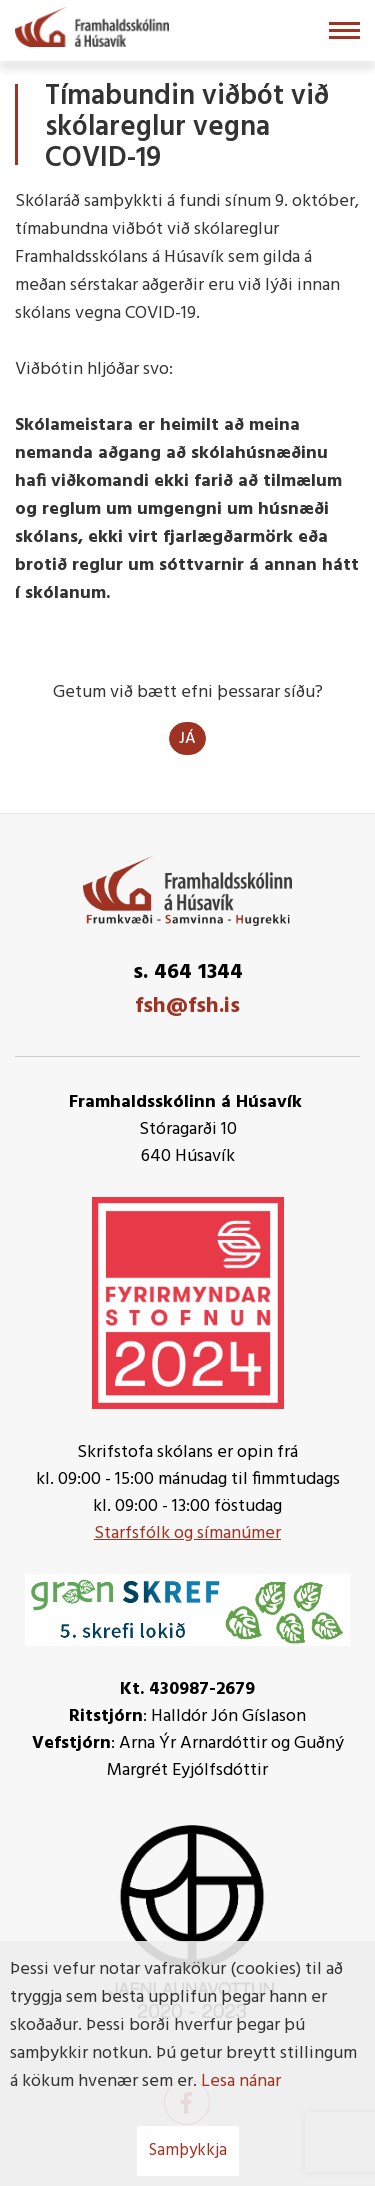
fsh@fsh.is (187, 1006)
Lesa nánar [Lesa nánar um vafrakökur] (241, 2081)
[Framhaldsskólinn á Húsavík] (92, 25)
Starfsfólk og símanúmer (187, 1533)
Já (187, 739)
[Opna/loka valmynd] (344, 30)
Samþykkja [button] (188, 2150)
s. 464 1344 (188, 972)
